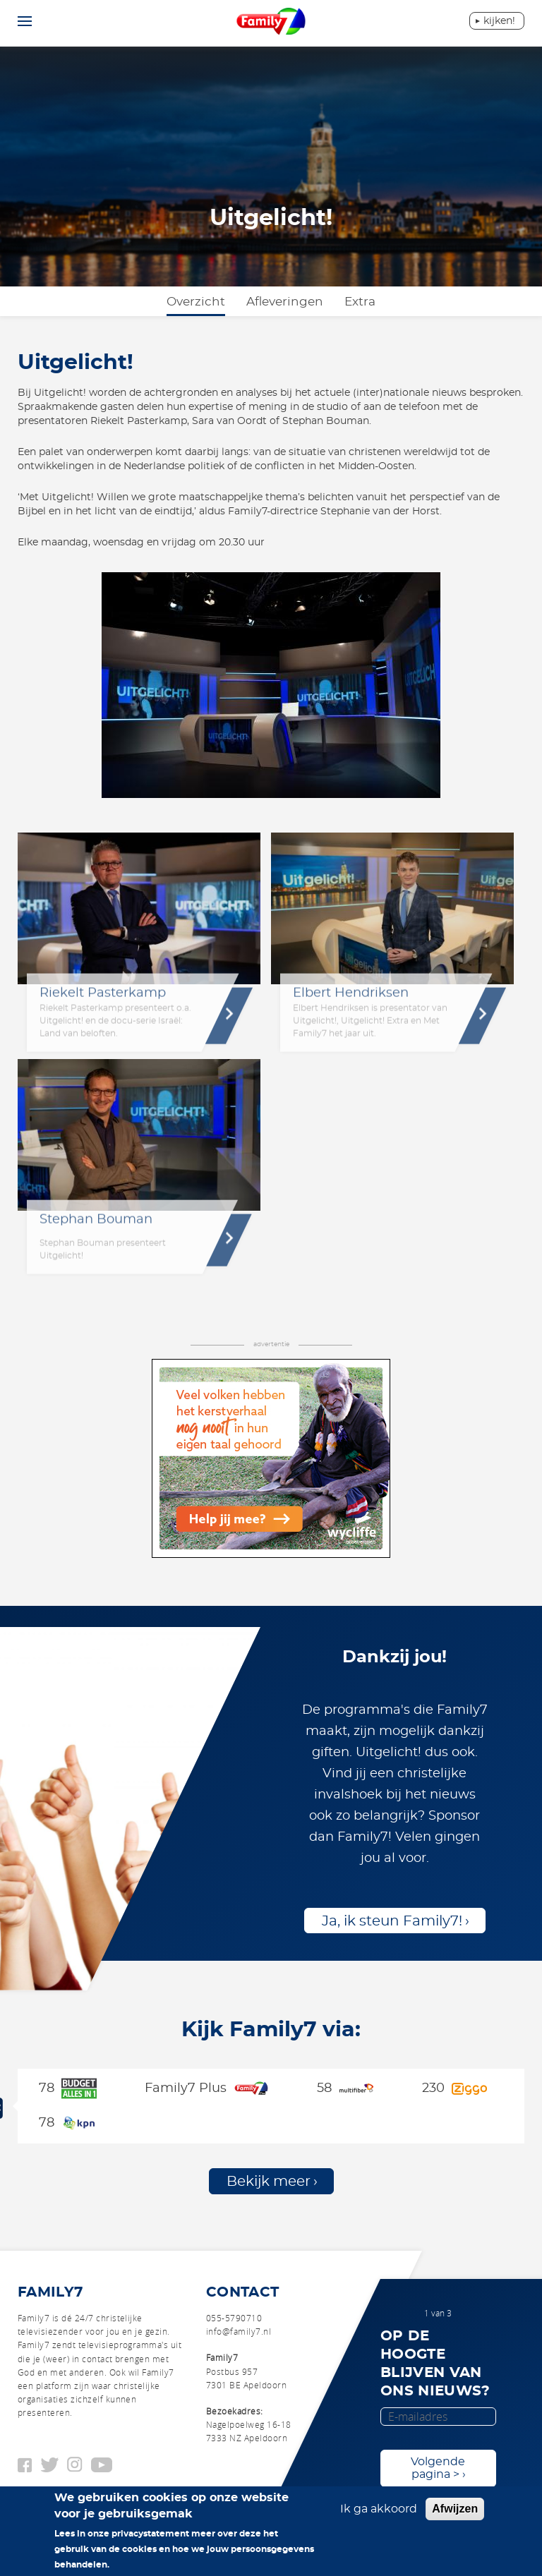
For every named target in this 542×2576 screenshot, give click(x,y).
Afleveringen (284, 302)
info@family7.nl (238, 2331)
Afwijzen (455, 2516)
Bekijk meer (269, 2182)
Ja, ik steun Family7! (392, 1921)
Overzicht (196, 302)
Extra (359, 302)
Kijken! (499, 21)
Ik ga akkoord (378, 2516)
